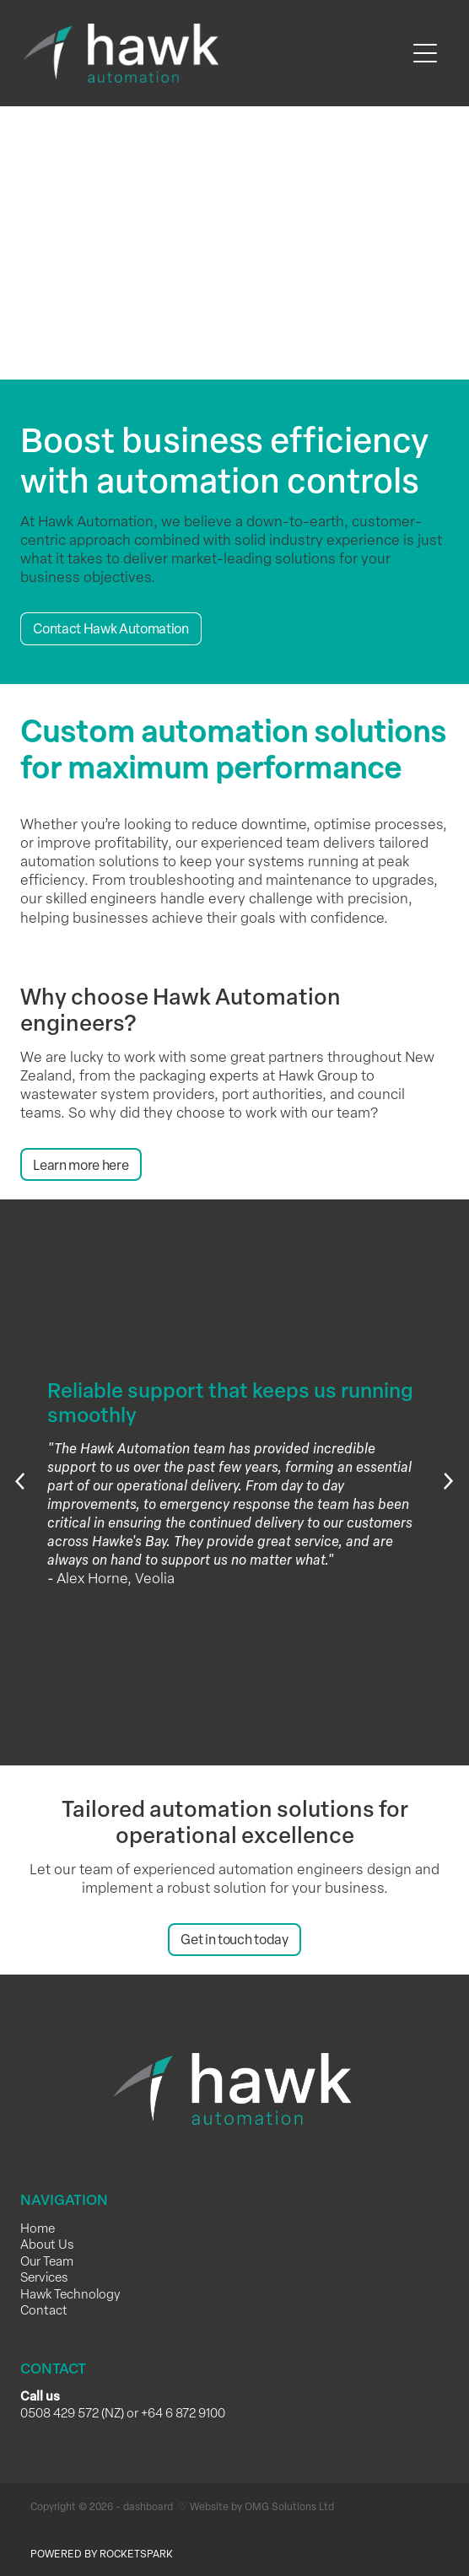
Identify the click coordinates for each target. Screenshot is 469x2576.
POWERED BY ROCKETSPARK (101, 2553)
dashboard (148, 2506)
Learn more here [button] (80, 1165)
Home (37, 2227)
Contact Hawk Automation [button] (111, 628)
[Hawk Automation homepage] (214, 53)
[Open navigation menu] (425, 53)
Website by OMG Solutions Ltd (262, 2506)
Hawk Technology (70, 2293)
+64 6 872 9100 (183, 2412)
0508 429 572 (59, 2412)
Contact (43, 2309)
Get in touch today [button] (234, 1939)
